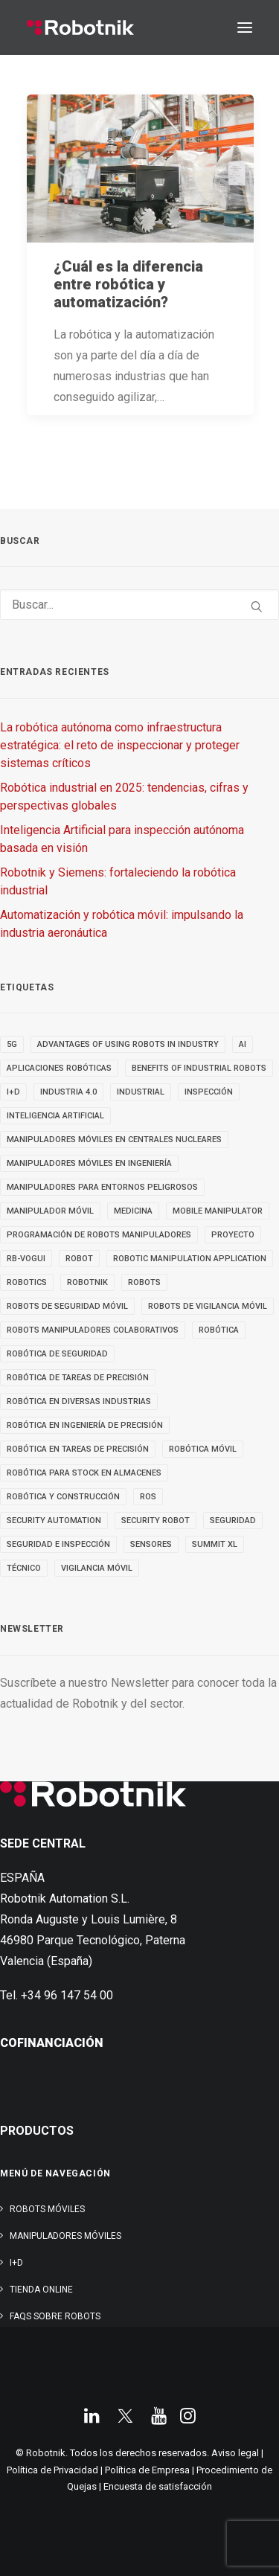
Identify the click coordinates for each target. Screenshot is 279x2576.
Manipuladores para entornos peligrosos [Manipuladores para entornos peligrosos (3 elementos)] (102, 1187)
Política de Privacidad (52, 2470)
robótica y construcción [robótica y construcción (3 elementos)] (63, 1497)
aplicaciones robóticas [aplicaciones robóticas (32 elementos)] (59, 1068)
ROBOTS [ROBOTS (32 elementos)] (144, 1282)
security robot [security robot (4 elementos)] (155, 1520)
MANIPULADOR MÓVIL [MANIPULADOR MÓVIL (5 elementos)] (50, 1211)
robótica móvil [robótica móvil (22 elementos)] (203, 1449)
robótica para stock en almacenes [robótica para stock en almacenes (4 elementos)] (84, 1473)
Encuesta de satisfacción (157, 2486)
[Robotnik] (80, 27)
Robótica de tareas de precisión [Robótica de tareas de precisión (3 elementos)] (78, 1377)
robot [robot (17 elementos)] (79, 1258)
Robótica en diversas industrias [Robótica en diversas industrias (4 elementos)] (79, 1401)
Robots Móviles (47, 2209)
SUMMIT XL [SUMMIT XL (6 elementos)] (214, 1544)
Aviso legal (235, 2452)
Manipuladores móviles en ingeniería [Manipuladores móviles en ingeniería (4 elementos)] (89, 1163)
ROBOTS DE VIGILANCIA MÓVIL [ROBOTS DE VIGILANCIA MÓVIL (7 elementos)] (207, 1306)
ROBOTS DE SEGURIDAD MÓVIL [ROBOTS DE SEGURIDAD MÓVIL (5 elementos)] (67, 1306)
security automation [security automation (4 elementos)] (54, 1520)
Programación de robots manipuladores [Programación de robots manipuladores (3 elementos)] (99, 1235)
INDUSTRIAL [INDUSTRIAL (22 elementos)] (140, 1092)
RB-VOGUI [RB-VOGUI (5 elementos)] (26, 1258)
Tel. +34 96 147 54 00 (56, 1995)
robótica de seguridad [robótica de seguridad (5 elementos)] (57, 1354)
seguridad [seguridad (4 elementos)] (233, 1520)
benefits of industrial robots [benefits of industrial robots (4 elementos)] (199, 1068)
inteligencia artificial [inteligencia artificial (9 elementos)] (55, 1116)
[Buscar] (139, 604)
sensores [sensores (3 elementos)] (151, 1544)
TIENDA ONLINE (41, 2289)
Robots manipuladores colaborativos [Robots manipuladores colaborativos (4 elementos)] (93, 1330)
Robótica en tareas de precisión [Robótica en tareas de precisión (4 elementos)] (78, 1449)
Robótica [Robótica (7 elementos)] (219, 1330)
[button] (245, 27)
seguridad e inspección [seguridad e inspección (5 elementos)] (58, 1544)
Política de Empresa (147, 2470)
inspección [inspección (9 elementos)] (209, 1092)
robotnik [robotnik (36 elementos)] (87, 1282)
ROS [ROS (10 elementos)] (148, 1497)
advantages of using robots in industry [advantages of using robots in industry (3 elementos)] (128, 1044)
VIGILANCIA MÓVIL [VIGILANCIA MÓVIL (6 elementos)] (96, 1568)
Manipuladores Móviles (65, 2236)
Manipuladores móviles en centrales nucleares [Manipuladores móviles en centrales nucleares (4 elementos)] (114, 1139)
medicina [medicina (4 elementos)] (133, 1211)
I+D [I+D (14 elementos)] (13, 1092)
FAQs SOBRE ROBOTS (55, 2316)
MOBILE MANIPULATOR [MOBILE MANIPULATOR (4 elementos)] (218, 1211)
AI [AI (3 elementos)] (242, 1044)
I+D (16, 2263)
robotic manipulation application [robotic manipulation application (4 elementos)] (189, 1258)
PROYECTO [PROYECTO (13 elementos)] (232, 1235)
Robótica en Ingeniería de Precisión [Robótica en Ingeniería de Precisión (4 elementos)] (85, 1425)
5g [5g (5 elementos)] (12, 1044)
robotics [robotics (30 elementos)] (27, 1282)
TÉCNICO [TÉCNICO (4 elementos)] (24, 1568)
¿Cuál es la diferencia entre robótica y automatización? (128, 284)
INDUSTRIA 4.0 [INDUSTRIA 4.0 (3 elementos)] (68, 1092)
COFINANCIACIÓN (51, 2043)
